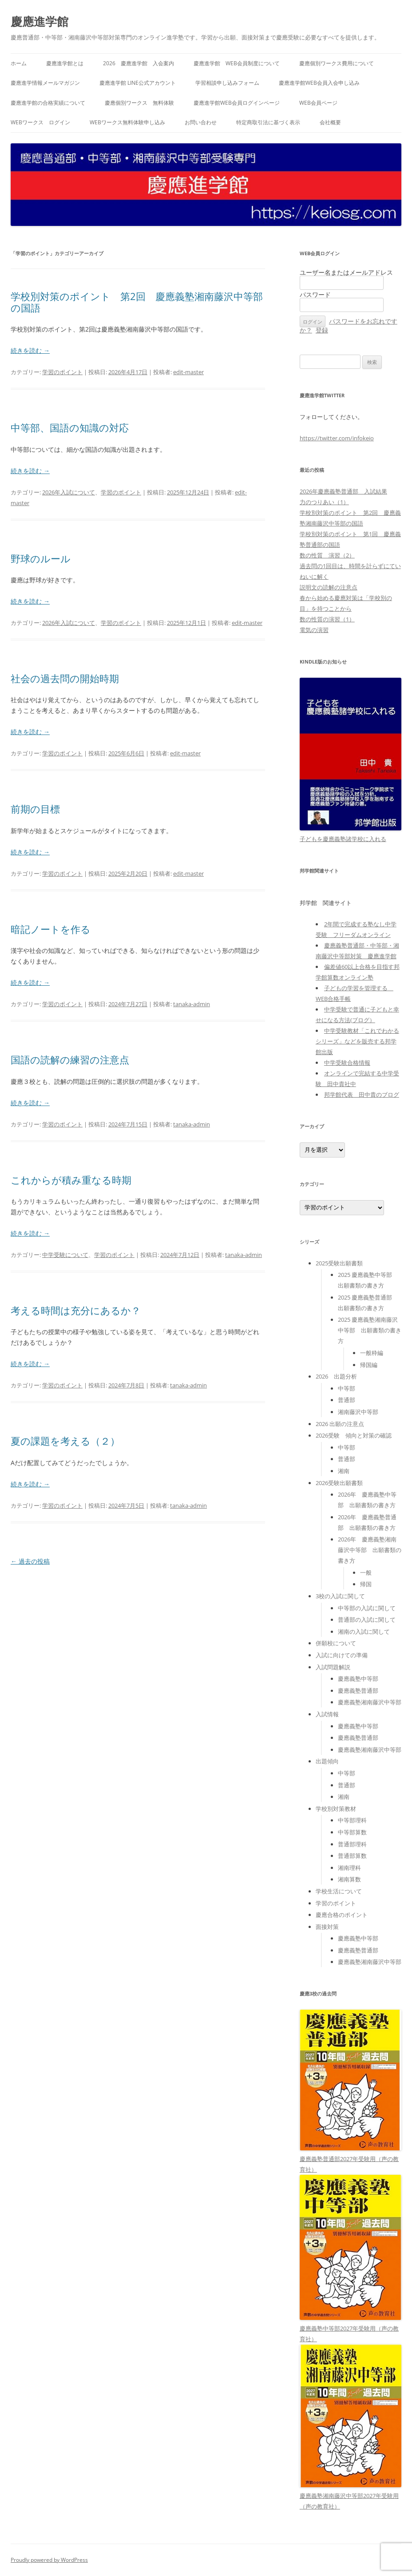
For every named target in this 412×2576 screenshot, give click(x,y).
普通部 (346, 1400)
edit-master (188, 372)
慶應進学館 (39, 21)
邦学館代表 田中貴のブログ (361, 1094)
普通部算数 (352, 1856)
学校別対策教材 (336, 1809)
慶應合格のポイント (342, 1915)
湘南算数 (349, 1879)
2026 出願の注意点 (340, 1424)
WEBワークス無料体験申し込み (127, 122)
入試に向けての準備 (342, 1655)
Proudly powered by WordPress (49, 2560)
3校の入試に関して (340, 1596)
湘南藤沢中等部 (358, 1412)
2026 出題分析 (336, 1376)
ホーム (19, 63)
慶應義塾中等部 (358, 1679)
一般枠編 (371, 1353)
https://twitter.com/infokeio (337, 438)
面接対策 (327, 1927)
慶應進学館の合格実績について (48, 103)
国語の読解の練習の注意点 (70, 1059)
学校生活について (339, 1891)
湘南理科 (349, 1868)
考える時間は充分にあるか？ (76, 1310)
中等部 (346, 1388)
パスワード (315, 294)
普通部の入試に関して (367, 1620)
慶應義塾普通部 (358, 1691)
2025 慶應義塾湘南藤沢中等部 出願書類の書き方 (369, 1330)
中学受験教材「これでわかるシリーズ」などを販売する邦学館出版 (357, 1041)
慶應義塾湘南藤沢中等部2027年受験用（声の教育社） (350, 2495)
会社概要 (330, 122)
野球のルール (41, 558)
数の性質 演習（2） (327, 555)
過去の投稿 (30, 1561)
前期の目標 (35, 808)
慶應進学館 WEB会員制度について (237, 63)
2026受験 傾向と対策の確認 (354, 1435)
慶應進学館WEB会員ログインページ (237, 103)
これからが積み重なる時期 (71, 1179)
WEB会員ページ (318, 103)
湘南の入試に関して (364, 1632)
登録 (322, 330)
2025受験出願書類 (339, 1263)
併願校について (336, 1643)
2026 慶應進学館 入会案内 (138, 63)
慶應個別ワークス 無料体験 (139, 103)
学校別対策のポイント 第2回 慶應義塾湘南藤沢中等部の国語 (137, 301)
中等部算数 (352, 1832)
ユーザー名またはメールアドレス (346, 272)
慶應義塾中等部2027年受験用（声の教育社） (350, 2328)
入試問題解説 (333, 1667)
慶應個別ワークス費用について (336, 63)
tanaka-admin (191, 1004)
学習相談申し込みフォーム (227, 83)
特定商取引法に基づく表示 (268, 122)
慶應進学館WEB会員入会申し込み (319, 83)
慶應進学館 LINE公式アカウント (137, 83)
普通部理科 (352, 1844)
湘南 (343, 1471)
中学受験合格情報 (347, 1063)
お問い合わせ (201, 122)
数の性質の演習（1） (327, 619)
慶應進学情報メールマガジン (45, 83)
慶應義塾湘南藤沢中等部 (369, 1702)
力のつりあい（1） (324, 502)
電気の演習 (314, 630)
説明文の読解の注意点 (328, 587)
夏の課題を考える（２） (65, 1440)
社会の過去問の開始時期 (65, 678)
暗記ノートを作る (51, 929)
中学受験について (65, 1255)
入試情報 (327, 1714)
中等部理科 (352, 1820)
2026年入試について (68, 492)
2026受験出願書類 (339, 1483)
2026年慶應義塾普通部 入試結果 (343, 491)
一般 (366, 1572)
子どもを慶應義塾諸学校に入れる (343, 839)
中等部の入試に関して (367, 1608)
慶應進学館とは (64, 63)
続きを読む (30, 350)
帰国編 (368, 1365)
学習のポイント (62, 372)
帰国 (366, 1584)
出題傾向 (327, 1761)
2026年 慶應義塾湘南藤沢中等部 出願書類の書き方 (369, 1550)
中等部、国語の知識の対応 (70, 427)
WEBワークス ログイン (40, 122)
